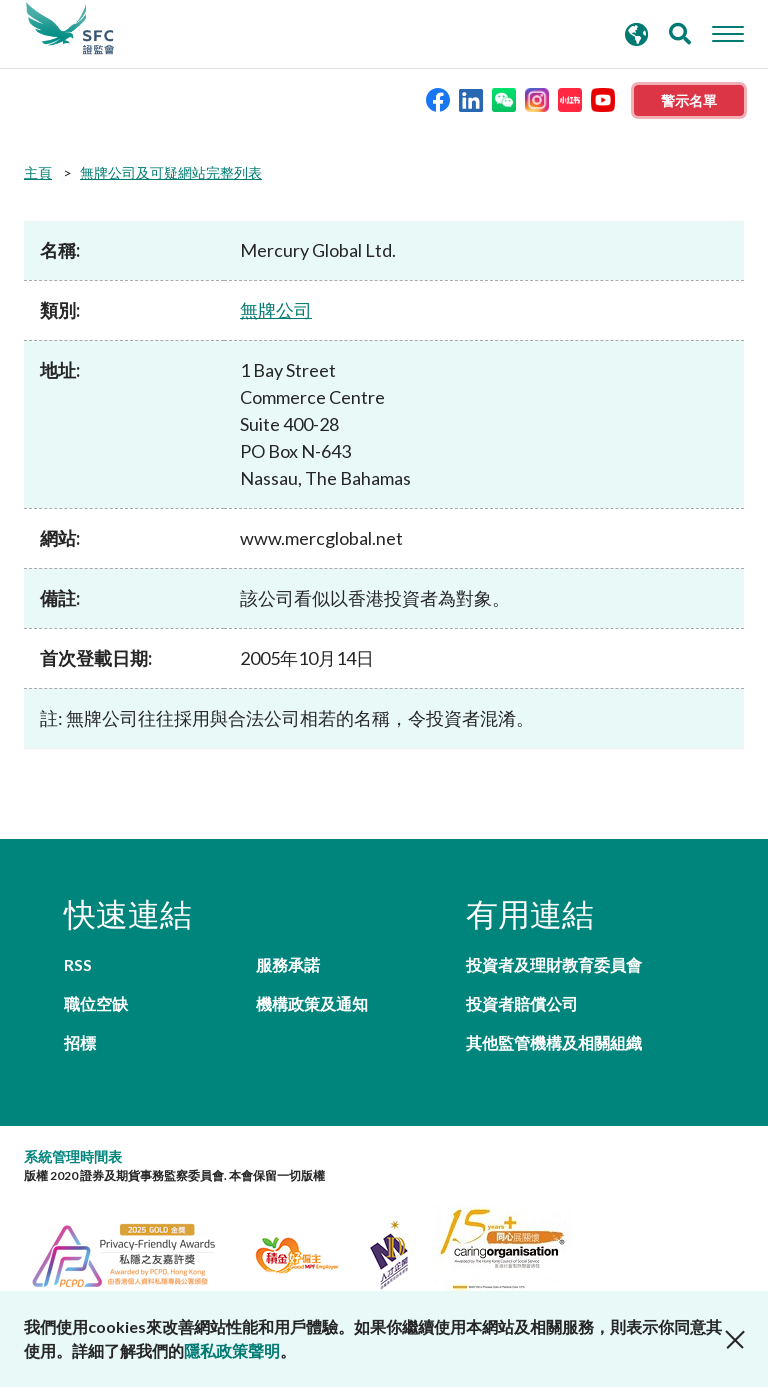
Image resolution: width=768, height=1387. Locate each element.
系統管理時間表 (73, 1156)
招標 (80, 1042)
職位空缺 (96, 1003)
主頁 (38, 172)
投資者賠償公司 (522, 1003)
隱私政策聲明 (232, 1350)
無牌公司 (276, 310)
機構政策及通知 (312, 1003)
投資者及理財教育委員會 (554, 964)
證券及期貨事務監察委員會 (70, 29)
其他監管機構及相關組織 (554, 1042)
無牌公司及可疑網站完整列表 (171, 172)
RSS (78, 964)
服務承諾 (288, 964)
